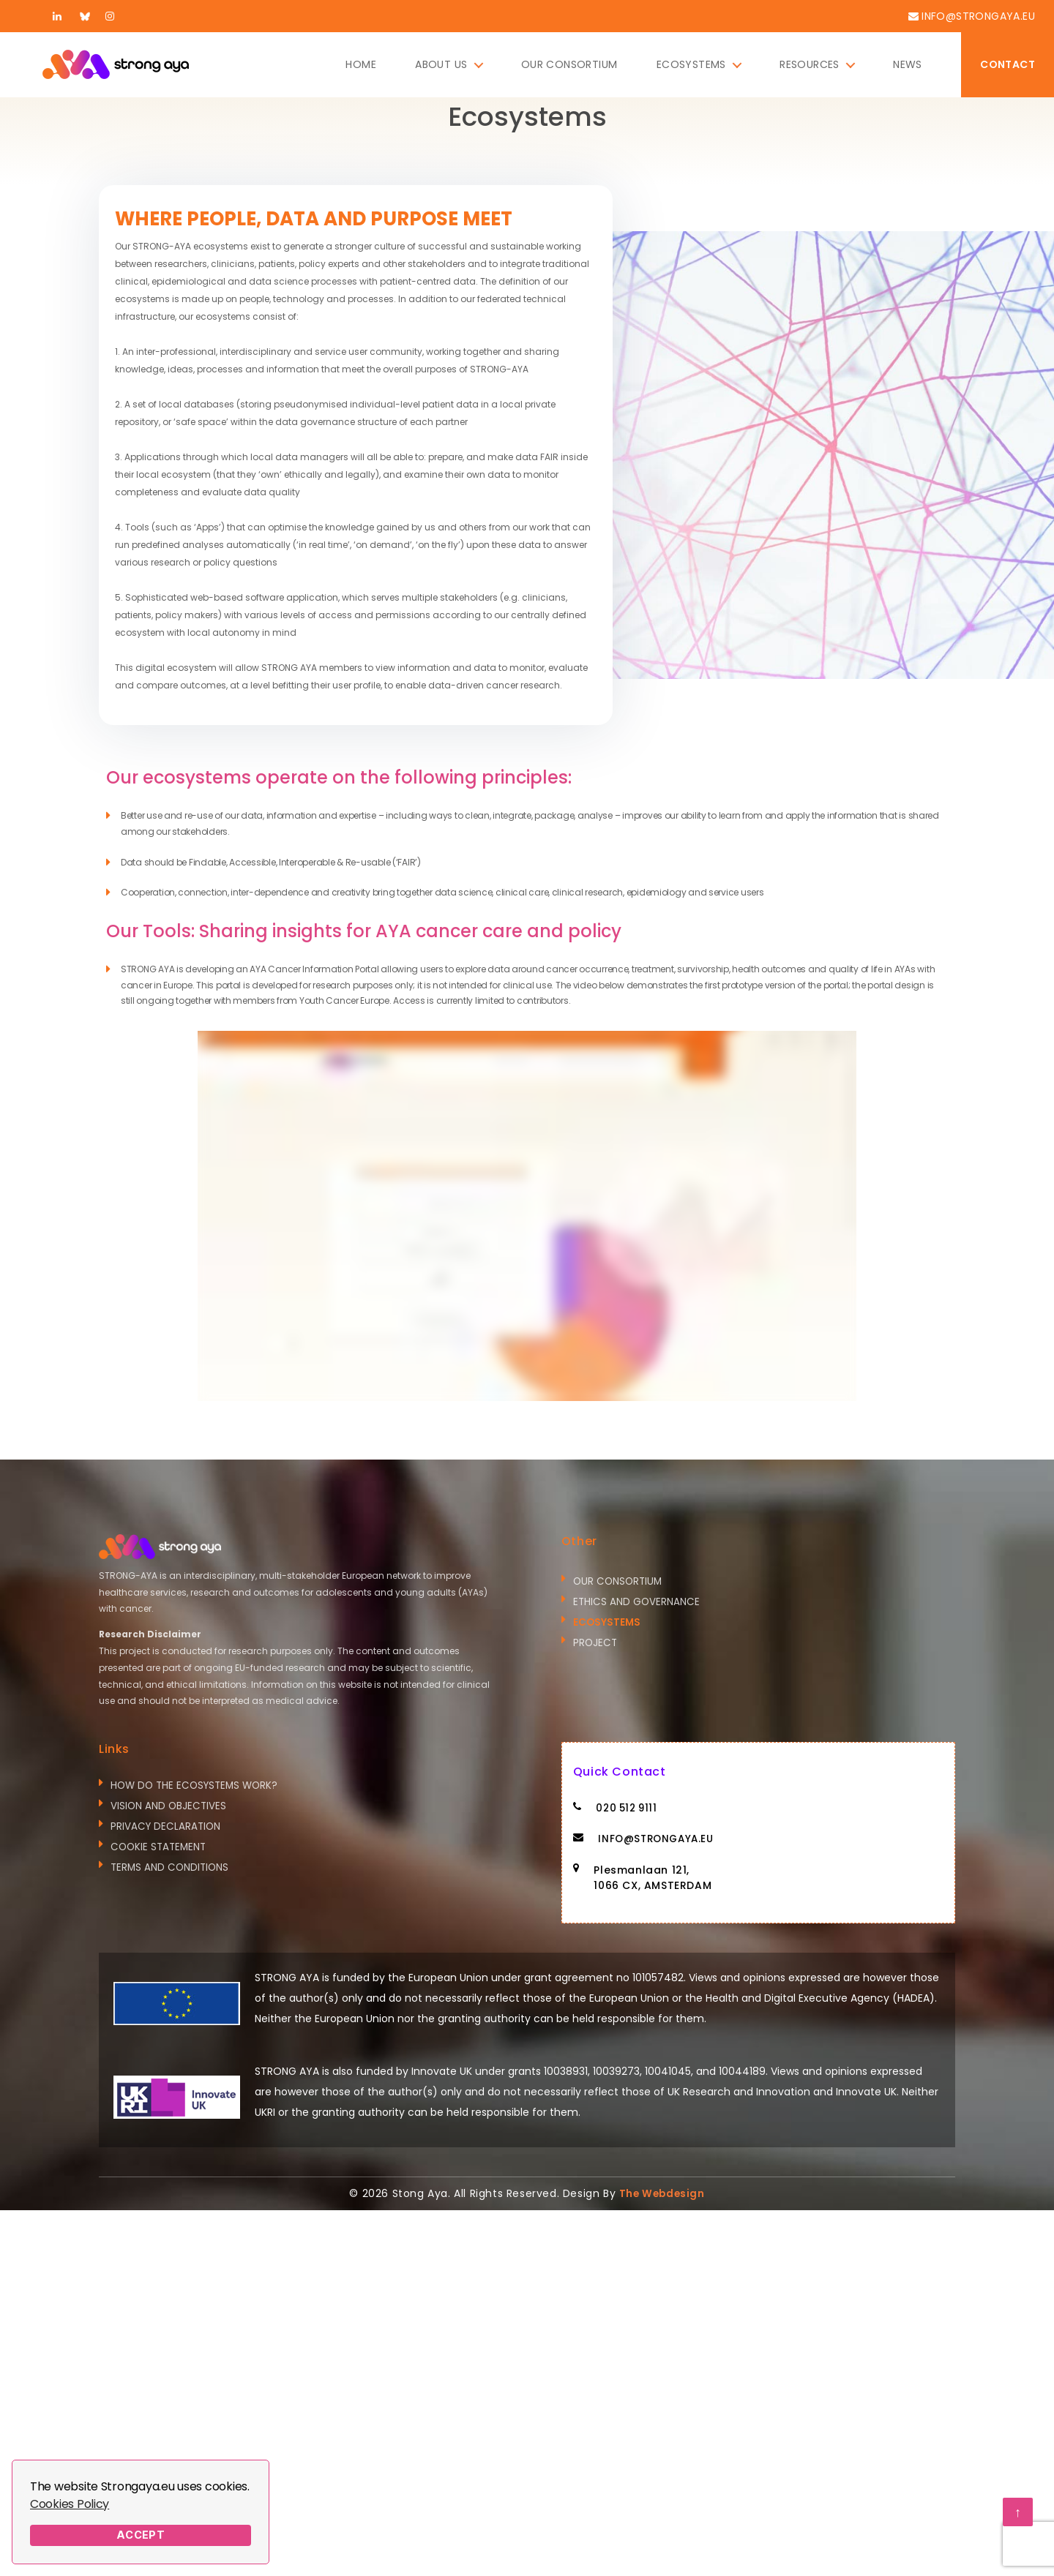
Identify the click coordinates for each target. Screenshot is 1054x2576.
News (907, 65)
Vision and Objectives (169, 1807)
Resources (810, 65)
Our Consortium (569, 65)
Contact (1007, 64)
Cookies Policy (69, 2504)
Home (360, 65)
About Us (441, 65)
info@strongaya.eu (978, 16)
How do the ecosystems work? (198, 1786)
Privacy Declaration (167, 1828)
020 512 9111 (628, 1808)
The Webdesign (662, 2195)
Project (595, 1645)
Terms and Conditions (171, 1870)
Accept (140, 2534)
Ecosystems (691, 65)
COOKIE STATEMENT (160, 1849)
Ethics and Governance (637, 1603)
